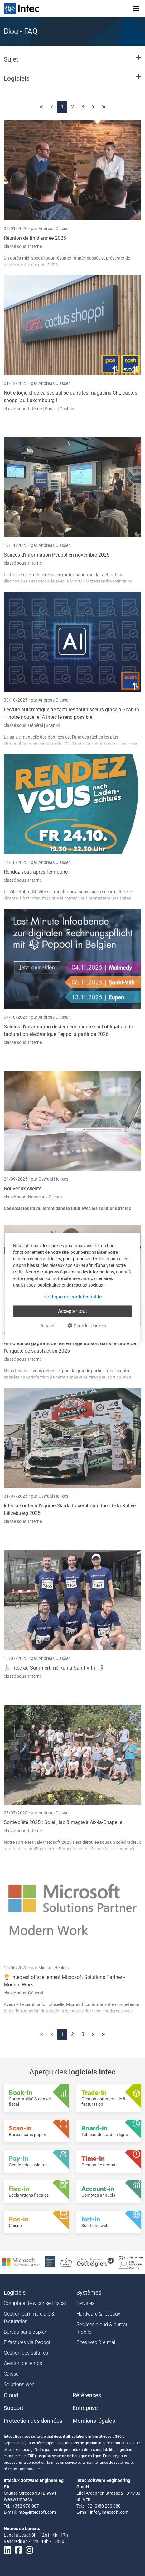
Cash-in (67, 408)
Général (36, 725)
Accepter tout (72, 1311)
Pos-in (51, 408)
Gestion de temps (23, 2363)
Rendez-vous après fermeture (36, 872)
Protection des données (33, 2421)
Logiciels (15, 2293)
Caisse (11, 2374)
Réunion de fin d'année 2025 (35, 238)
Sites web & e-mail (96, 2342)
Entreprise (85, 2408)
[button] (72, 62)
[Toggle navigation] (136, 8)
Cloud (11, 2395)
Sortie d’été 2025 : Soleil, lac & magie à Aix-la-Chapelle (63, 1822)
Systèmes (88, 2293)
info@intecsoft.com (36, 2512)
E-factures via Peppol (27, 2342)
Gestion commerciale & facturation (29, 2317)
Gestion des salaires (26, 2353)
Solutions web (19, 2384)
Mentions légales (94, 2421)
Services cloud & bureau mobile (102, 2328)
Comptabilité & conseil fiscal (35, 2303)
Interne (35, 246)
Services (85, 2303)
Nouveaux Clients (45, 1196)
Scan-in (53, 725)
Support (13, 2408)
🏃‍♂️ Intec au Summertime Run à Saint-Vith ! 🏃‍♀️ (54, 1668)
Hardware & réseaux (98, 2314)
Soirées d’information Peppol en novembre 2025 (56, 555)
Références (87, 2395)
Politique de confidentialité (72, 1296)
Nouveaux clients (22, 1189)
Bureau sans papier (25, 2332)
